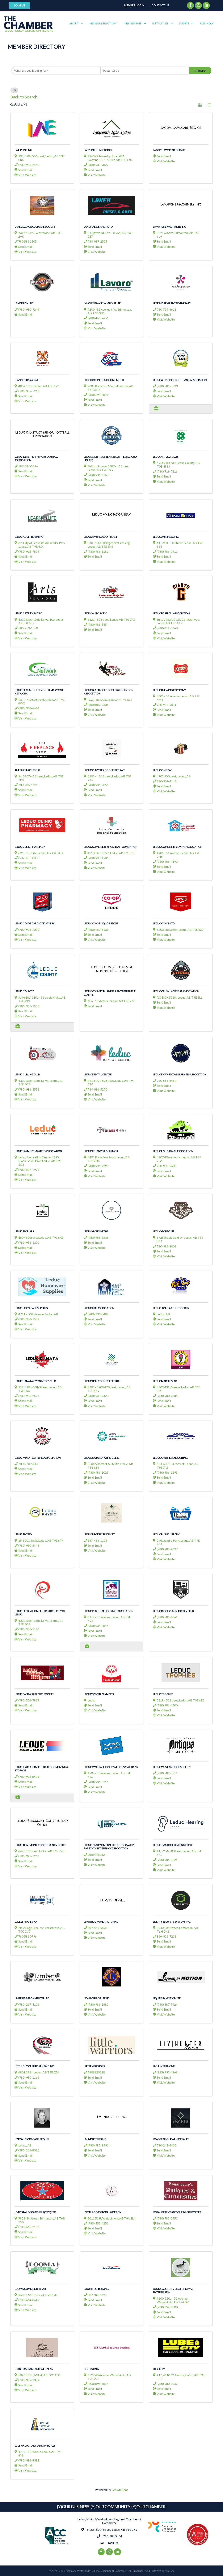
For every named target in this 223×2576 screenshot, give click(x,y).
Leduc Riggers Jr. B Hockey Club (173, 1610)
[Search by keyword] (56, 70)
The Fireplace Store (27, 769)
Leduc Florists (24, 1231)
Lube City (159, 2368)
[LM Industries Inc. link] (111, 2117)
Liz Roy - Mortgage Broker (32, 2138)
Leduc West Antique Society (171, 1766)
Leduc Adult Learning (29, 536)
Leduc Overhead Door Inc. (170, 1457)
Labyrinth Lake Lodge (98, 149)
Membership (131, 23)
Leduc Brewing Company (169, 689)
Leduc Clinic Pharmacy (30, 846)
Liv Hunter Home (164, 2066)
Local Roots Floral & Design (102, 2211)
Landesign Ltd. (24, 303)
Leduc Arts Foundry (28, 613)
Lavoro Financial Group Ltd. (102, 303)
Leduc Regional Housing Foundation (108, 1610)
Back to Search (23, 96)
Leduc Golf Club (163, 1231)
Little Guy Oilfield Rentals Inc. (34, 2066)
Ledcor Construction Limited (104, 379)
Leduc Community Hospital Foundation (110, 846)
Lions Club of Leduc (96, 1997)
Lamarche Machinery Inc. (169, 226)
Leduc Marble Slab (165, 1380)
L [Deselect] (14, 89)
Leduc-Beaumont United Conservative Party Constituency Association (109, 1846)
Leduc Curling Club (27, 1074)
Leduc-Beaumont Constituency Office (40, 1844)
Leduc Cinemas (162, 769)
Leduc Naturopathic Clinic (101, 1457)
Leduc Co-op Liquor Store (101, 923)
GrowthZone (120, 2489)
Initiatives (158, 23)
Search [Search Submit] (200, 70)
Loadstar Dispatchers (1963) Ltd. (35, 2211)
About (72, 23)
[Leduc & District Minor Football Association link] (42, 434)
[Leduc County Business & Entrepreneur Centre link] (111, 969)
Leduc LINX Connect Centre (102, 1380)
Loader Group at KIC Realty (171, 2138)
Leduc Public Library (166, 1534)
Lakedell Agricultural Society (35, 226)
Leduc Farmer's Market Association (38, 1150)
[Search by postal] (144, 70)
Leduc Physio (23, 1534)
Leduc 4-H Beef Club (165, 456)
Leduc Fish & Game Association (173, 1150)
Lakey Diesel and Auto (98, 226)
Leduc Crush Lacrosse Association (176, 991)
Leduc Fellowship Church (101, 1150)
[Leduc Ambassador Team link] (111, 514)
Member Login (135, 5)
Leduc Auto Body (95, 613)
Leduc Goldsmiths (96, 1231)
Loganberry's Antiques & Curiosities (177, 2211)
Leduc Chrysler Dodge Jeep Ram (104, 769)
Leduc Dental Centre (98, 1074)
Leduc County (24, 991)
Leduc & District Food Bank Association (180, 379)
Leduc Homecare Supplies (31, 1307)
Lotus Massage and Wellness (34, 2368)
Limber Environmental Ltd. (32, 1997)
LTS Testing (91, 2368)
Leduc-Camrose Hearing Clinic (173, 1844)
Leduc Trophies (163, 1693)
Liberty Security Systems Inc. (171, 1921)
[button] (200, 105)
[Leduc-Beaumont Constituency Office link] (42, 1822)
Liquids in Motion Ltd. (167, 1997)
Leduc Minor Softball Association (38, 1457)
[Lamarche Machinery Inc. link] (180, 204)
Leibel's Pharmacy (26, 1921)
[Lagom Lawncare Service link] (181, 128)
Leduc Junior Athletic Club (170, 1307)
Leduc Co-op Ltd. (164, 923)
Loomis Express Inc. (96, 2288)
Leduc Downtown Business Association (179, 1074)
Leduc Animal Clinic (166, 536)
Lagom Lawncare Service (169, 149)
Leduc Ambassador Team (100, 536)
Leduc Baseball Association (171, 613)
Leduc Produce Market (99, 1534)
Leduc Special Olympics (99, 1693)
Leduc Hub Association (99, 1307)
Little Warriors (94, 2066)
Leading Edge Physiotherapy (172, 303)
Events (182, 23)
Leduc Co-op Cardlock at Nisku (35, 923)
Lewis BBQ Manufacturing (101, 1921)
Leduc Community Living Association (177, 846)
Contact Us (161, 5)
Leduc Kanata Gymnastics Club (35, 1380)
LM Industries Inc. (95, 2138)
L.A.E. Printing (23, 149)
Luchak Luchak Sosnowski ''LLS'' (36, 2445)
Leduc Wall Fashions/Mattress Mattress (111, 1766)
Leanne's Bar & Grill (27, 379)
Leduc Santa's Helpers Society (34, 1693)
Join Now (205, 23)
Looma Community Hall (30, 2288)
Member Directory (101, 23)
